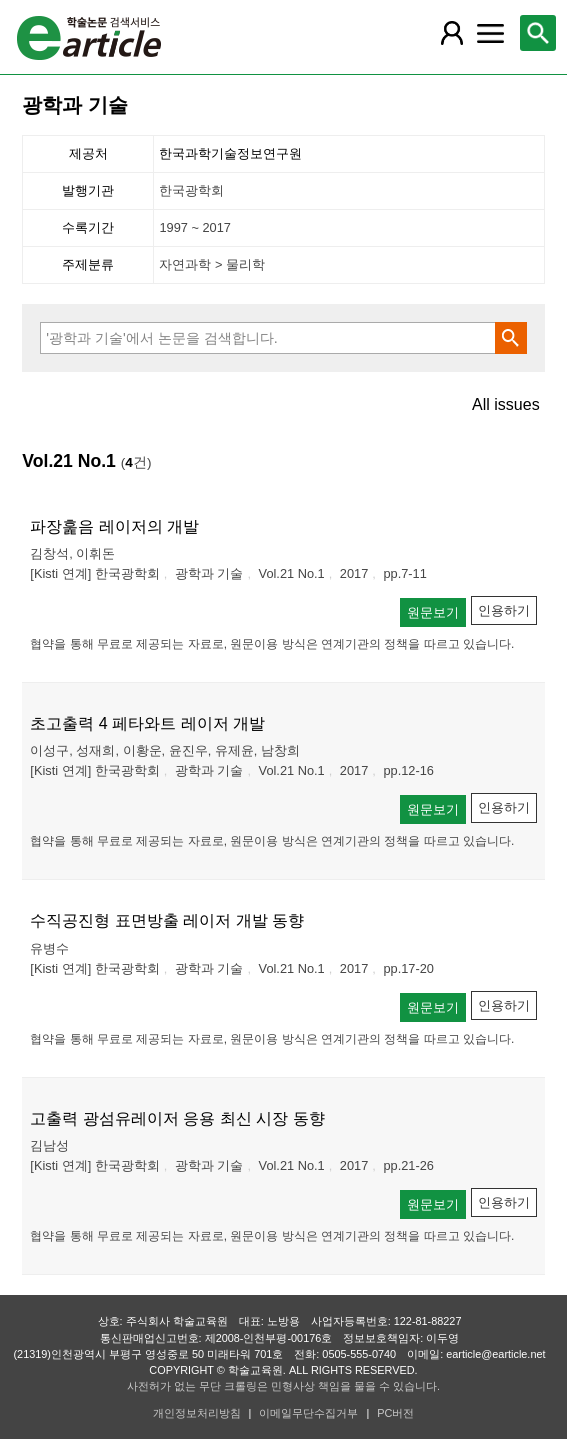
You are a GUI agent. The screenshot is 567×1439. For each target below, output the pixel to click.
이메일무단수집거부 (308, 1413)
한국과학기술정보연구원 (230, 153)
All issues (506, 405)
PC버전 (395, 1413)
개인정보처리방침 (197, 1413)
